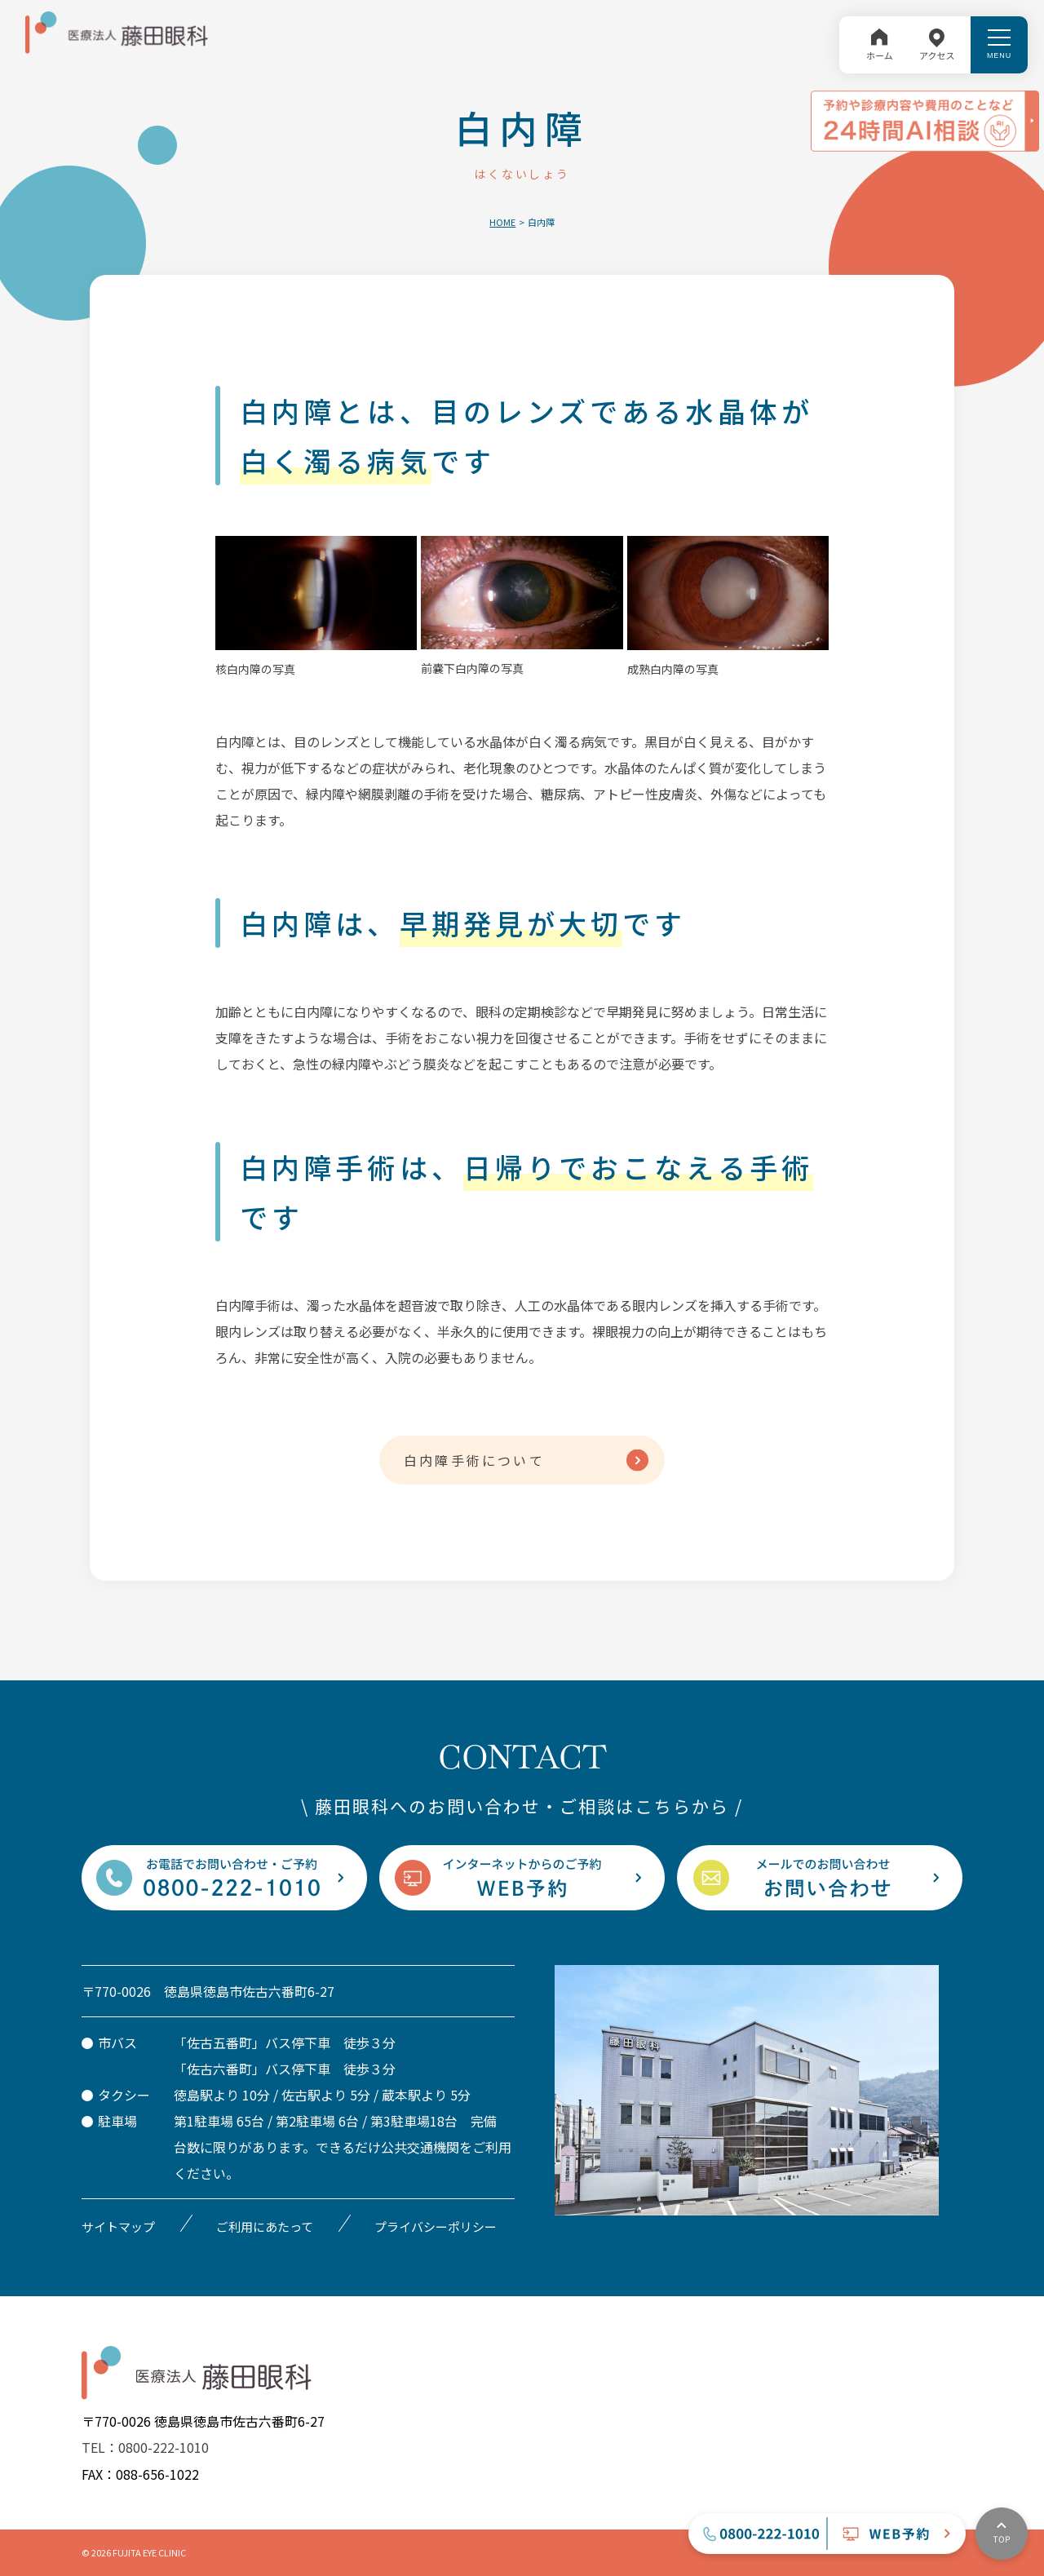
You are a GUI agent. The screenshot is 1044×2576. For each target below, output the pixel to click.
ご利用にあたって (264, 2226)
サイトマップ (118, 2226)
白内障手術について (474, 1460)
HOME (502, 221)
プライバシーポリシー (435, 2226)
